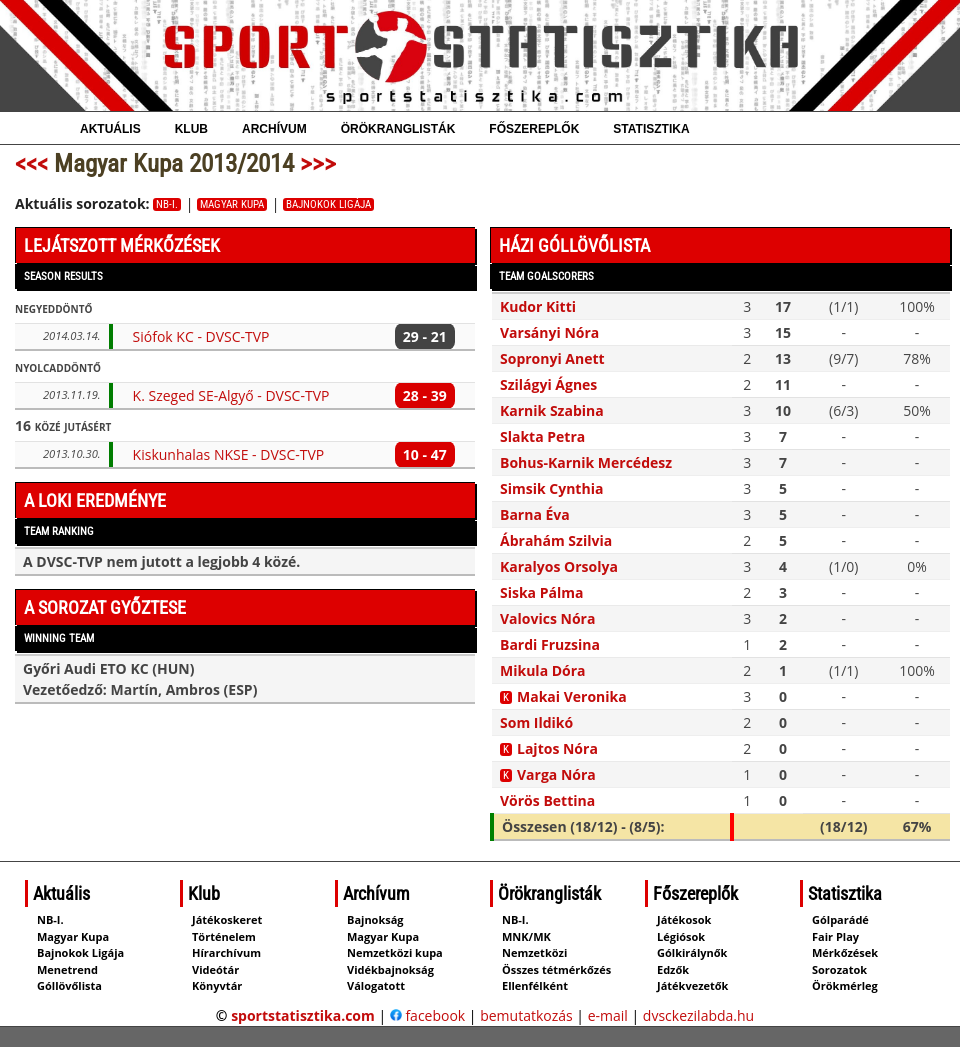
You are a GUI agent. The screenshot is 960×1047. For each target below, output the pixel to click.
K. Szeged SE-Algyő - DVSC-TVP (231, 395)
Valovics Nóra (547, 618)
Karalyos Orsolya (559, 566)
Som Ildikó (536, 722)
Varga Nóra (556, 774)
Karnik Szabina (552, 410)
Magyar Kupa (232, 204)
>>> (318, 163)
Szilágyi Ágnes (548, 384)
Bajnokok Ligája (328, 204)
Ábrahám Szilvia (556, 540)
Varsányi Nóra (549, 332)
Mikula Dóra (543, 670)
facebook (427, 1015)
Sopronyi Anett (552, 358)
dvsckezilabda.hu (698, 1015)
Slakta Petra (542, 436)
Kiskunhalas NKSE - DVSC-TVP (229, 454)
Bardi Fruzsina (550, 644)
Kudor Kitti (538, 306)
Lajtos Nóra (557, 748)
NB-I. (167, 204)
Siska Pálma (541, 592)
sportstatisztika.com (303, 1015)
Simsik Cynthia (551, 488)
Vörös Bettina (547, 800)
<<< (31, 163)
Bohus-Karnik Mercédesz (586, 462)
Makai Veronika (572, 696)
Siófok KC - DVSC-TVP (201, 336)
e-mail (608, 1015)
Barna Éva (535, 514)
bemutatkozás (526, 1015)
